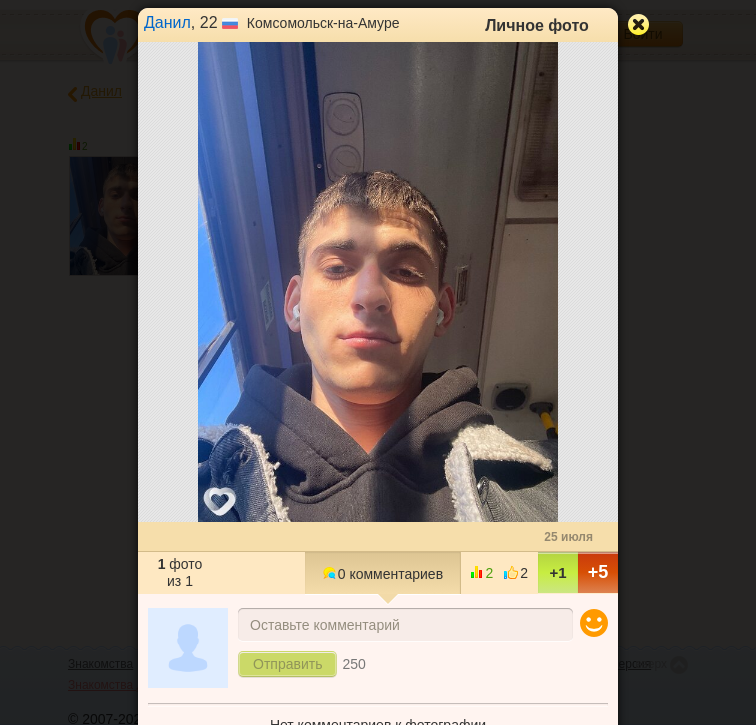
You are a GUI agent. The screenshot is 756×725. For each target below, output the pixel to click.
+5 (598, 572)
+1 (557, 572)
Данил (167, 22)
